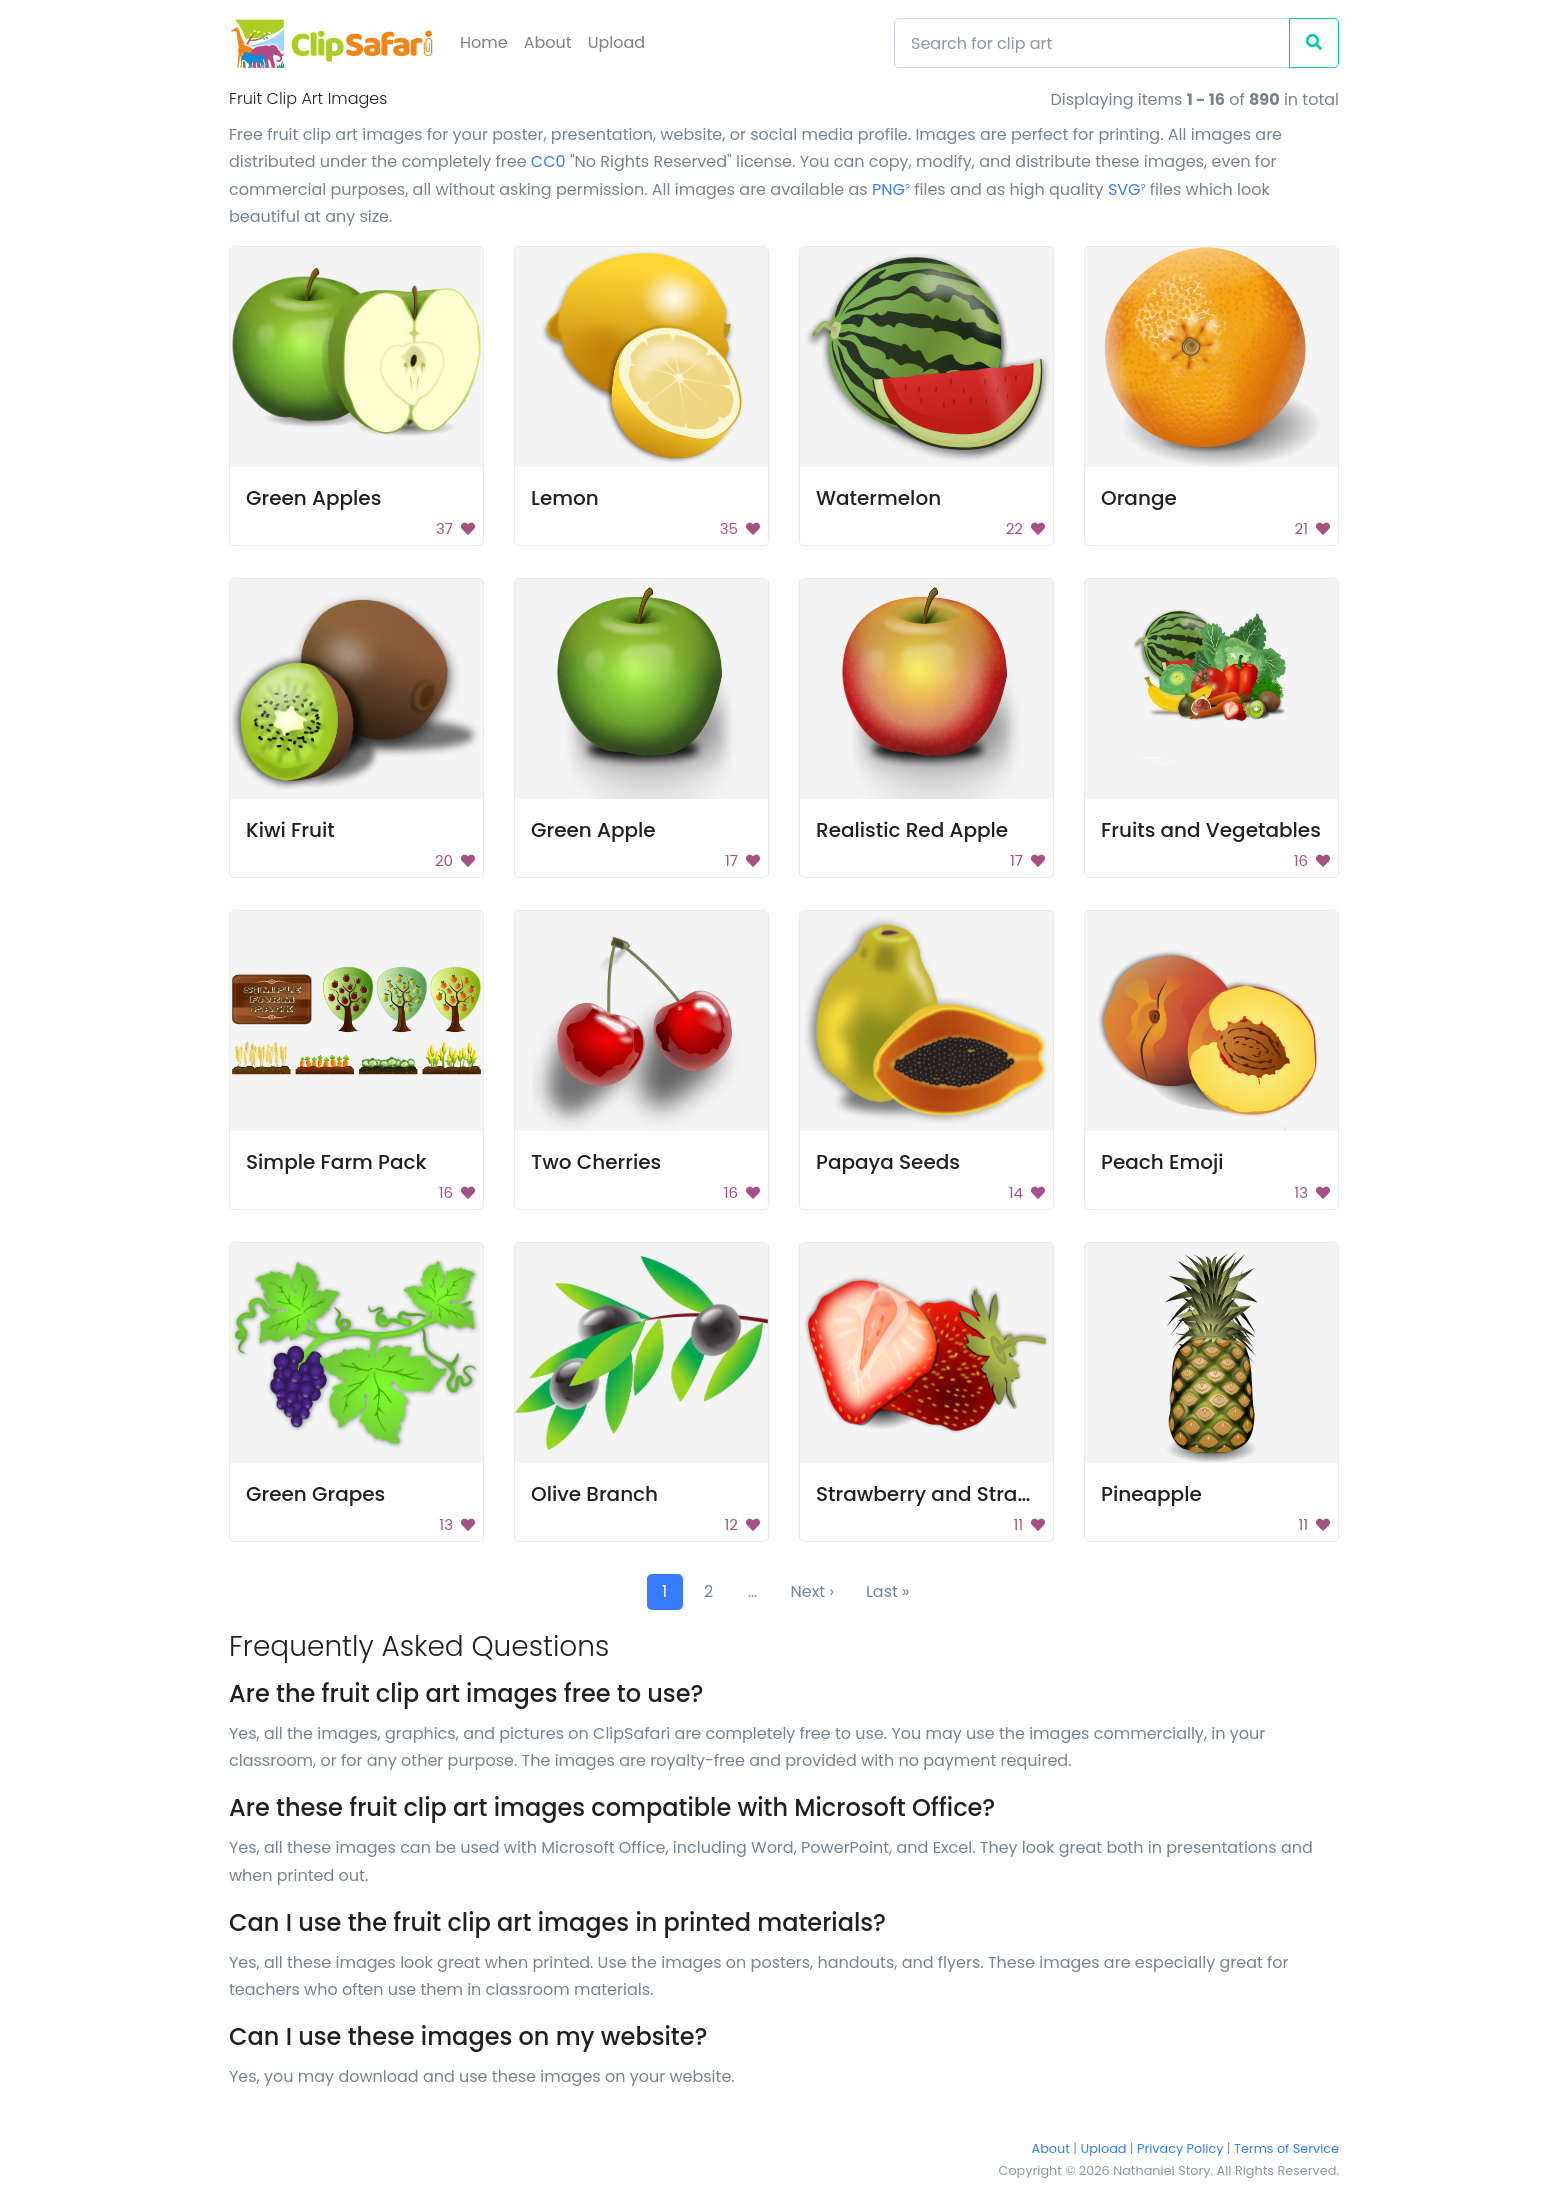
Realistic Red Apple (912, 830)
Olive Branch (594, 1494)
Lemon (565, 498)
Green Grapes (315, 1494)
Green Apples (313, 498)
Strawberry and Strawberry (951, 1494)
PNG (891, 189)
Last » (888, 1591)
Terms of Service (1286, 2148)
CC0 (548, 161)
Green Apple (593, 830)
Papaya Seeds (888, 1162)
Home (484, 42)
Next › (812, 1591)
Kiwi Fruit (290, 830)
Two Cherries (596, 1162)
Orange (1139, 498)
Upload (616, 42)
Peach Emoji (1162, 1162)
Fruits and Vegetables (1211, 830)
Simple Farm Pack (336, 1162)
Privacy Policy (1180, 2148)
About (548, 42)
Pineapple (1151, 1494)
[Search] (1092, 43)
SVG (1127, 189)
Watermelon (878, 498)
